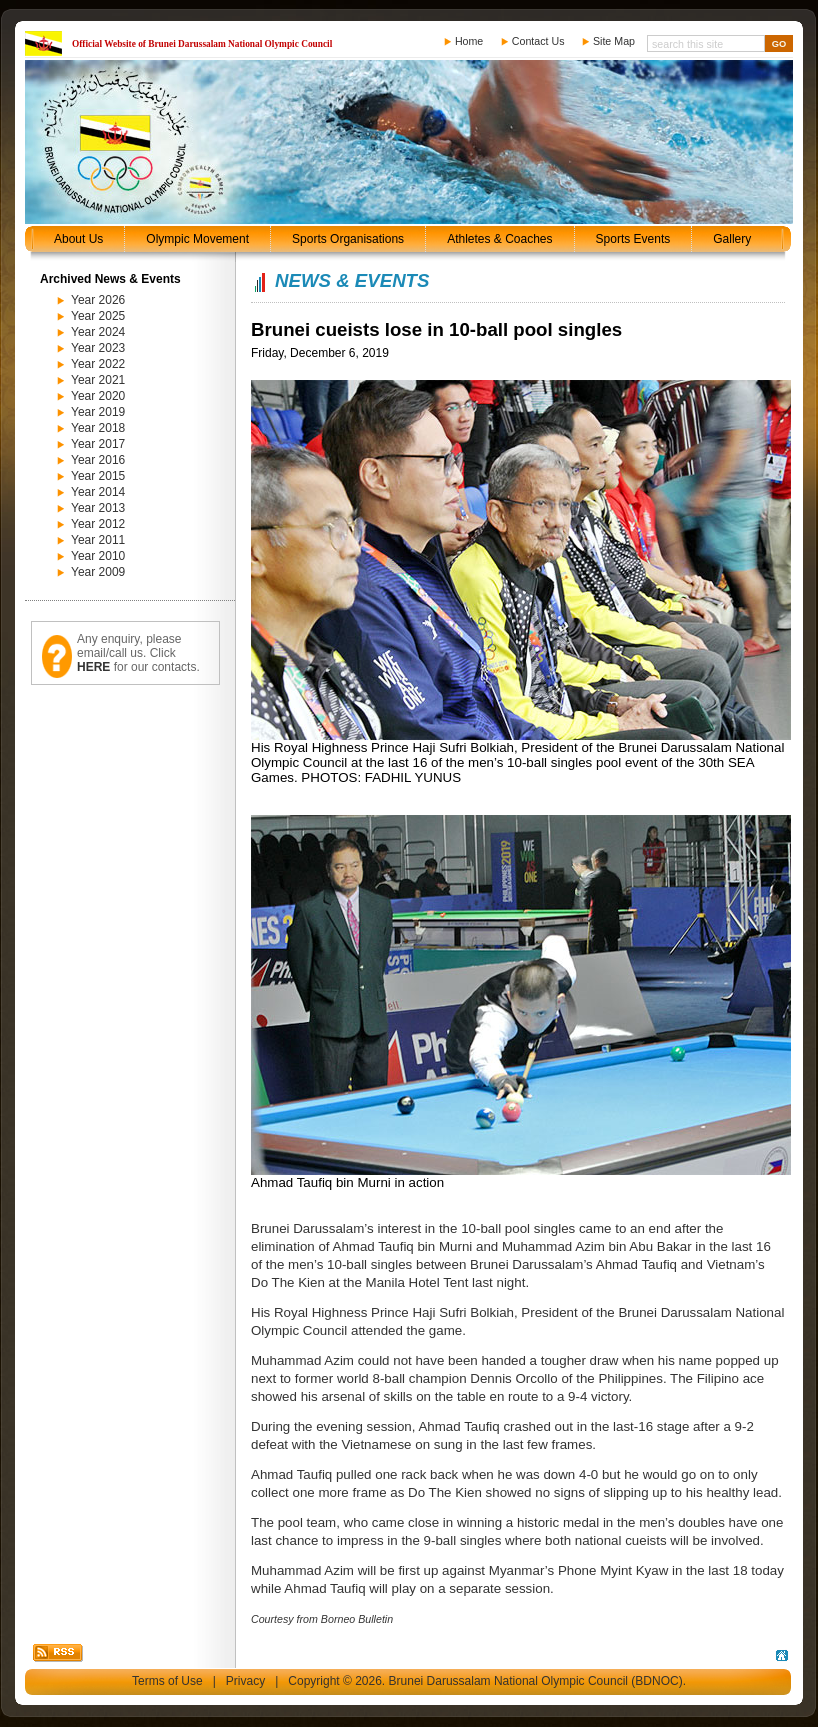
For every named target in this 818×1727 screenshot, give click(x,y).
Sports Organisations (348, 239)
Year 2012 (98, 524)
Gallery (732, 239)
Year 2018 (98, 428)
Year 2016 (98, 460)
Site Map (614, 41)
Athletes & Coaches (499, 239)
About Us (78, 239)
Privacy (245, 1681)
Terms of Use (167, 1681)
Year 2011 (98, 540)
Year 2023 (98, 348)
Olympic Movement (197, 239)
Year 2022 (98, 364)
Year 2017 (98, 444)
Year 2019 (98, 412)
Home (469, 41)
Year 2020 (98, 396)
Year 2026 (98, 300)
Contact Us (538, 41)
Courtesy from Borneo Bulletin (322, 1619)
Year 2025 (98, 316)
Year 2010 (98, 556)
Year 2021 (98, 380)
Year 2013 (98, 508)
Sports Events (633, 239)
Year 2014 (98, 492)
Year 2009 (98, 572)
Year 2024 (98, 332)
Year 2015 (98, 476)
